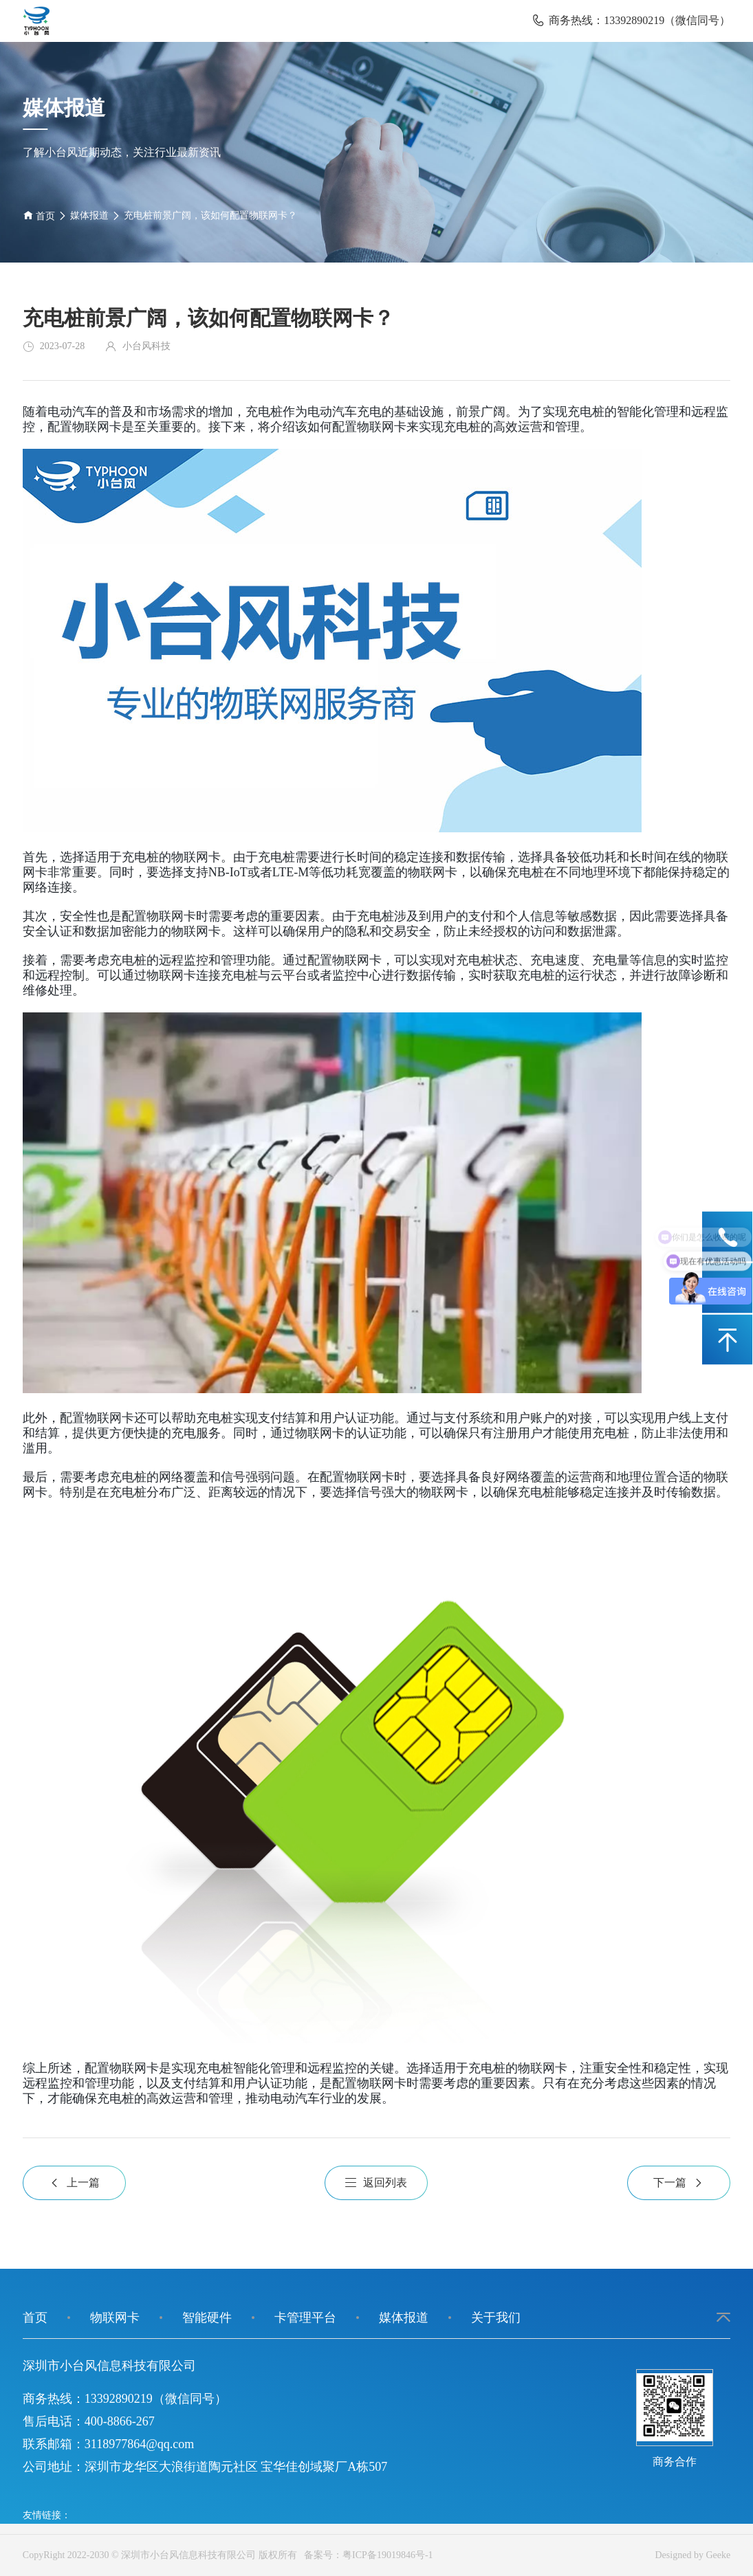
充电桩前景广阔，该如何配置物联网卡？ (210, 215)
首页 (39, 215)
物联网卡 (115, 2317)
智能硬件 (207, 2317)
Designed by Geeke (693, 2555)
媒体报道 (89, 215)
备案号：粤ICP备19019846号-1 (366, 2555)
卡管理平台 (305, 2317)
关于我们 (496, 2317)
